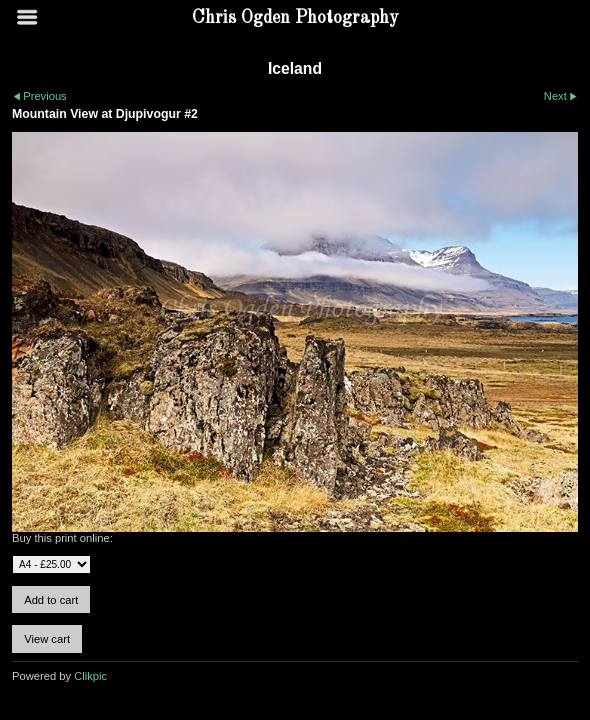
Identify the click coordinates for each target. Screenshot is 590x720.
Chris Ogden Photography (295, 18)
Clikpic (90, 676)
